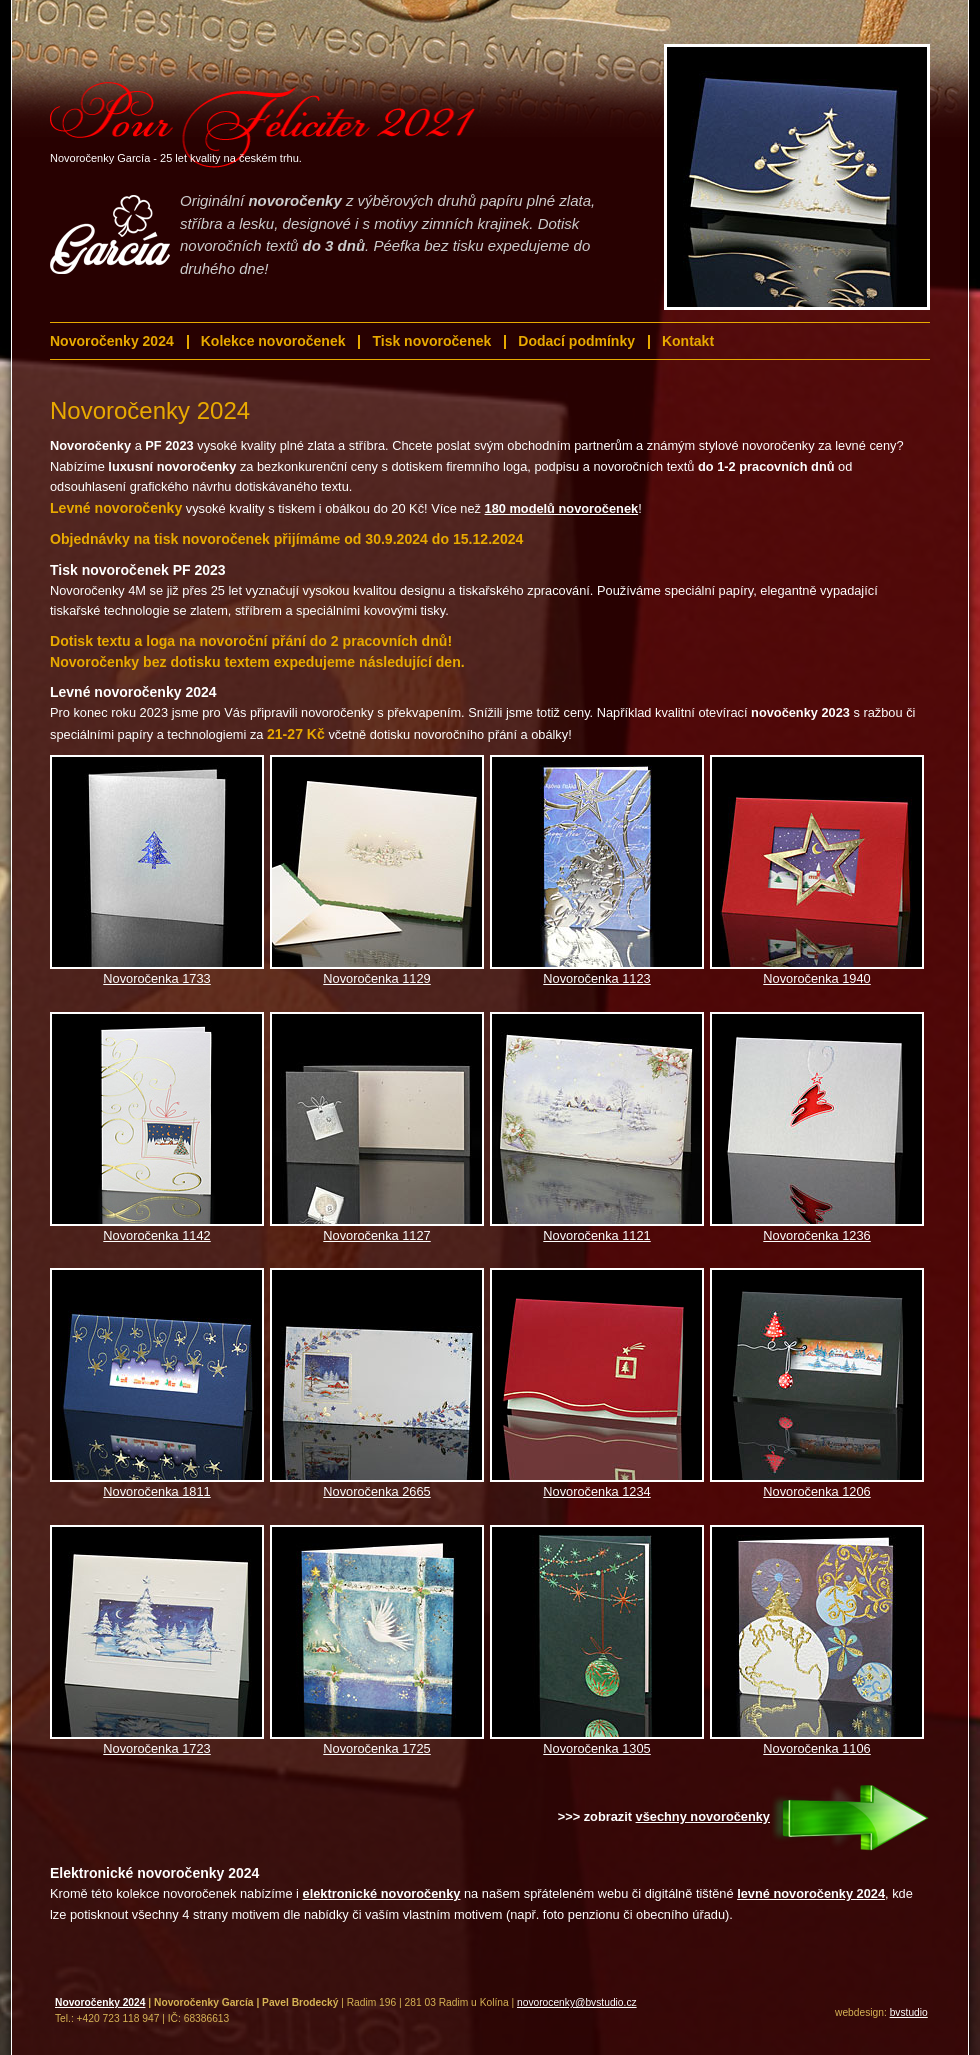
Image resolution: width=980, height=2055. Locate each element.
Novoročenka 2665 (376, 1491)
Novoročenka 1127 (376, 1235)
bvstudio (909, 2012)
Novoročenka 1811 (156, 1491)
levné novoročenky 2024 (811, 1893)
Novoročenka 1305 (596, 1748)
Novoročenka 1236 (816, 1235)
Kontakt (688, 341)
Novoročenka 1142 (156, 1235)
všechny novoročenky (703, 1816)
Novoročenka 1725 (376, 1748)
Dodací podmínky (576, 341)
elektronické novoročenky (382, 1893)
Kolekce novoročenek (273, 341)
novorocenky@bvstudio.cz (577, 2002)
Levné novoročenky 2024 (133, 692)
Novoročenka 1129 (376, 978)
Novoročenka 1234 (596, 1491)
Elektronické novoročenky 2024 (154, 1873)
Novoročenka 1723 (156, 1748)
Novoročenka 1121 (596, 1235)
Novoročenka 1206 (816, 1491)
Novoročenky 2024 (112, 341)
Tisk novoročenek (431, 341)
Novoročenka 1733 (156, 978)
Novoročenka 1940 (816, 978)
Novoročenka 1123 (596, 978)
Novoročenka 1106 (816, 1748)
